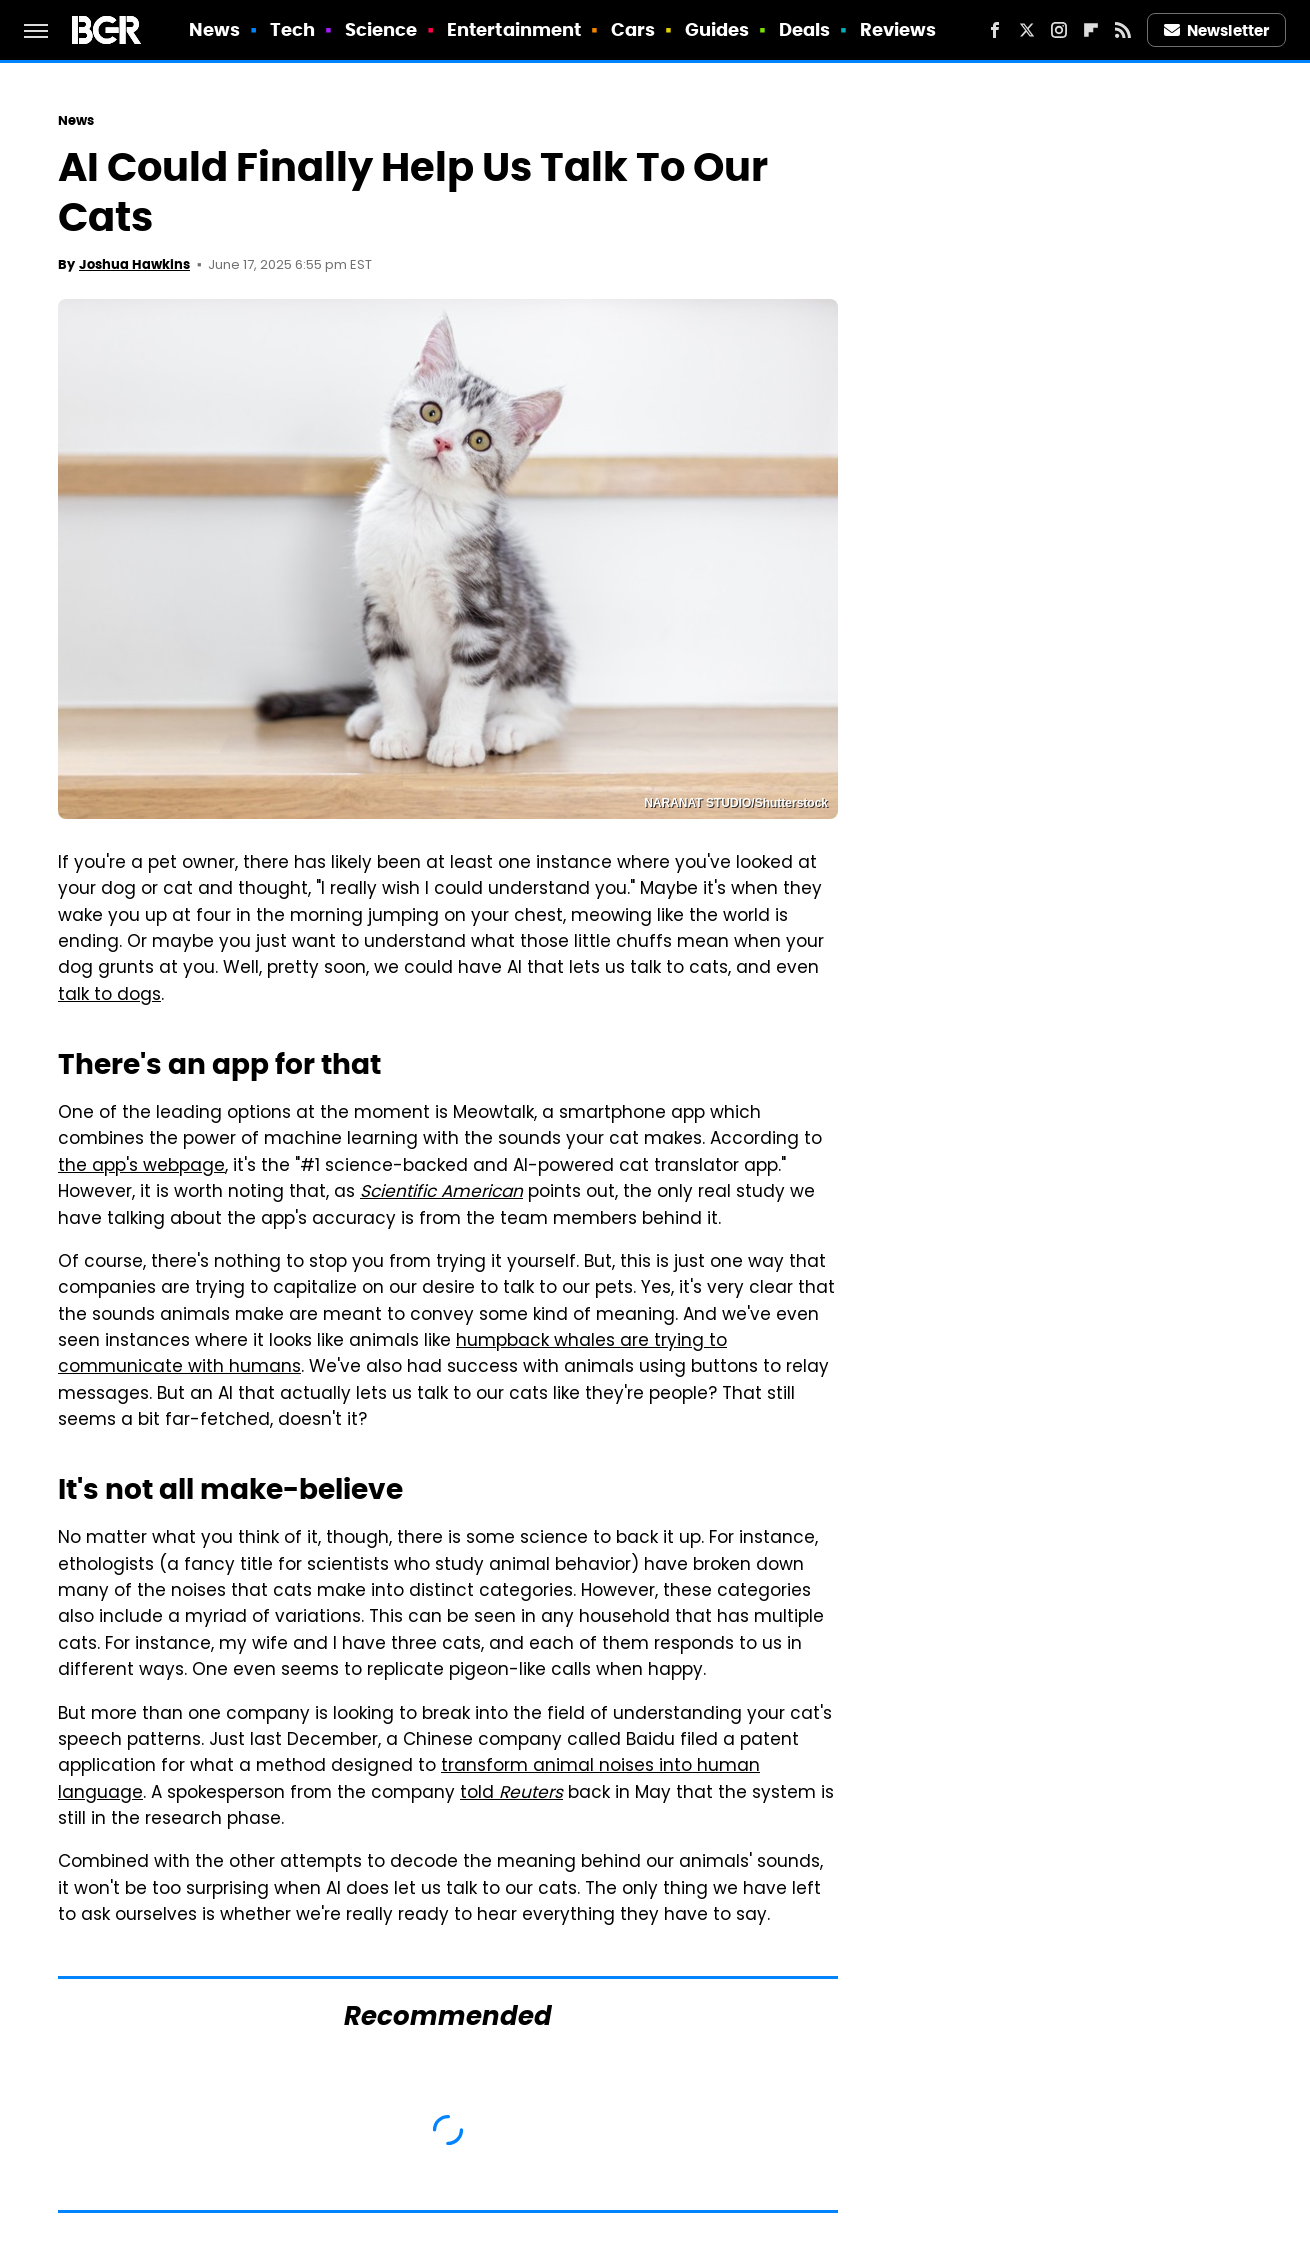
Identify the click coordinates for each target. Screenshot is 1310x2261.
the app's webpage (141, 1167)
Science (381, 29)
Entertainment (514, 29)
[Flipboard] (1091, 30)
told (511, 1794)
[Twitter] (1027, 30)
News (214, 29)
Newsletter (1217, 30)
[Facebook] (995, 30)
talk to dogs (109, 996)
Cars (633, 29)
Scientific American (441, 1193)
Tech (292, 29)
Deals (805, 29)
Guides (717, 29)
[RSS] (1123, 30)
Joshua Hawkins (134, 264)
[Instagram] (1059, 30)
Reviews (898, 29)
